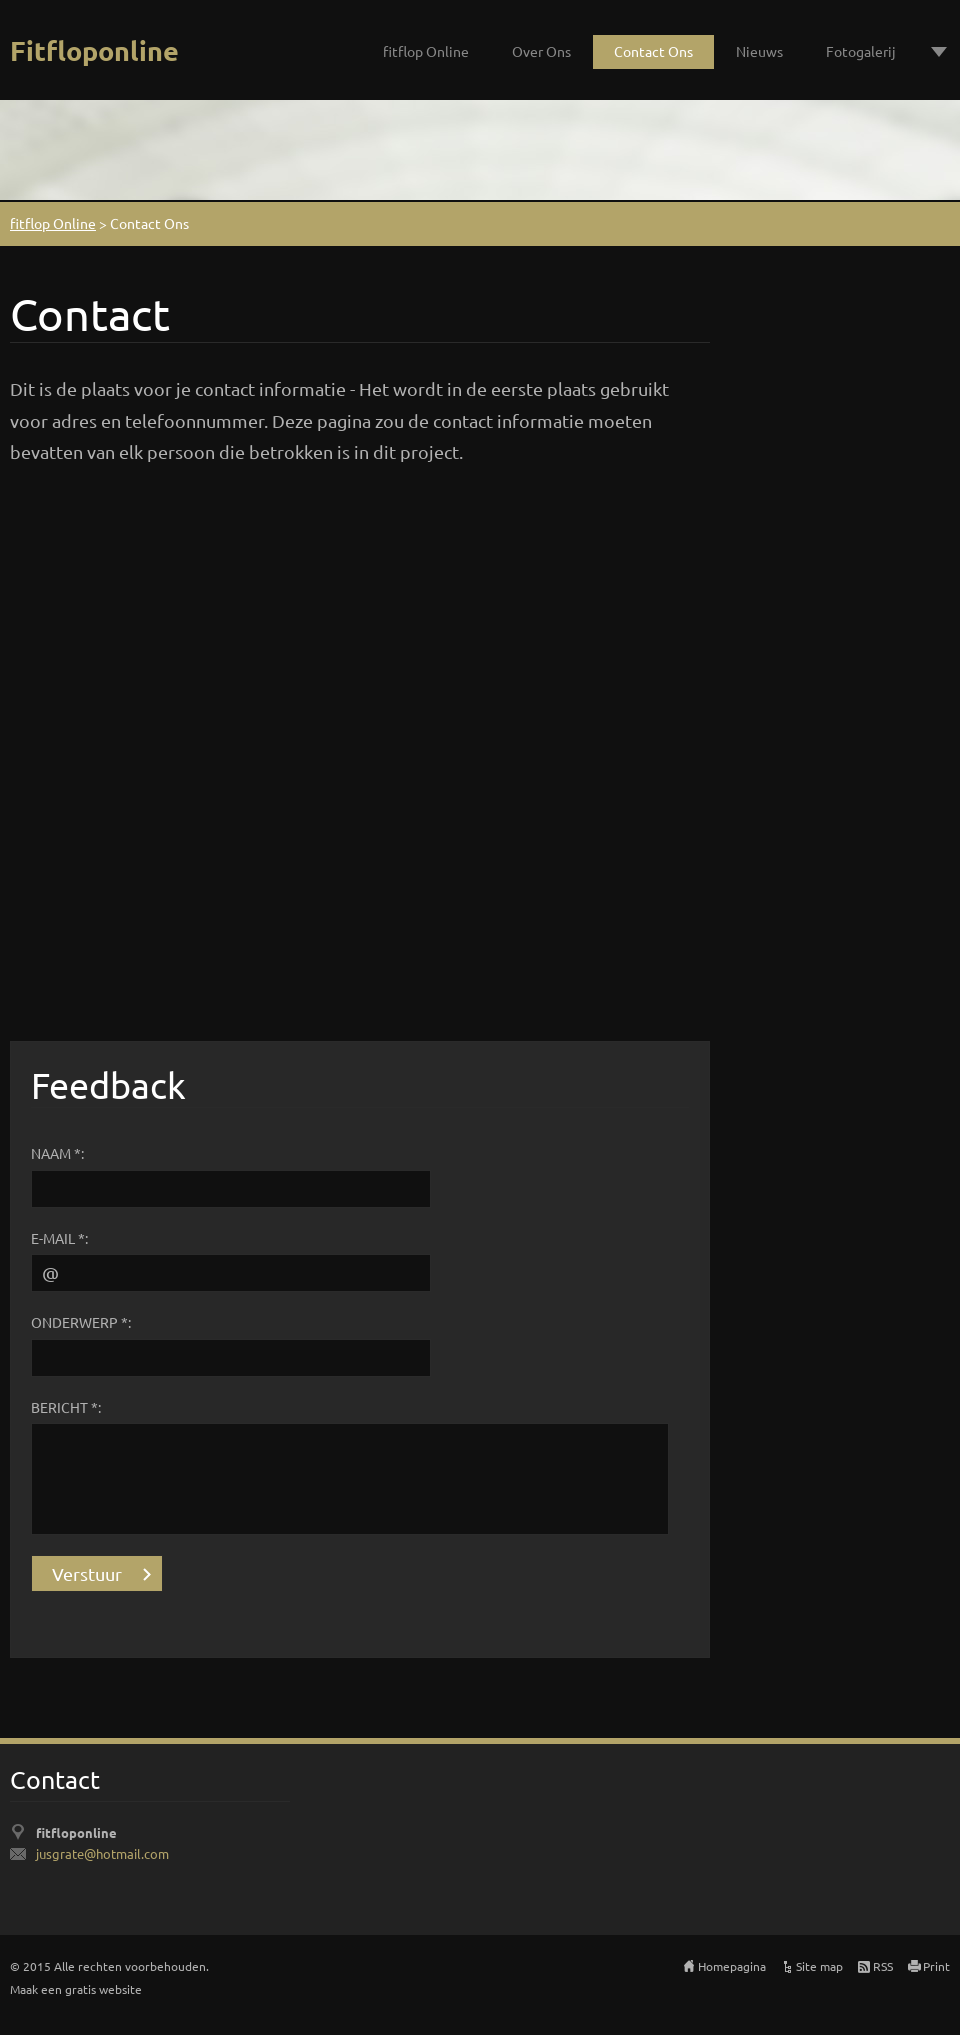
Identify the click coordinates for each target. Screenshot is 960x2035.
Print (936, 1966)
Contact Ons (653, 51)
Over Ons (541, 51)
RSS (883, 1966)
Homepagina (732, 1966)
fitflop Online (426, 51)
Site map (819, 1966)
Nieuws (759, 51)
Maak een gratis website (76, 1989)
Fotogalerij (861, 51)
